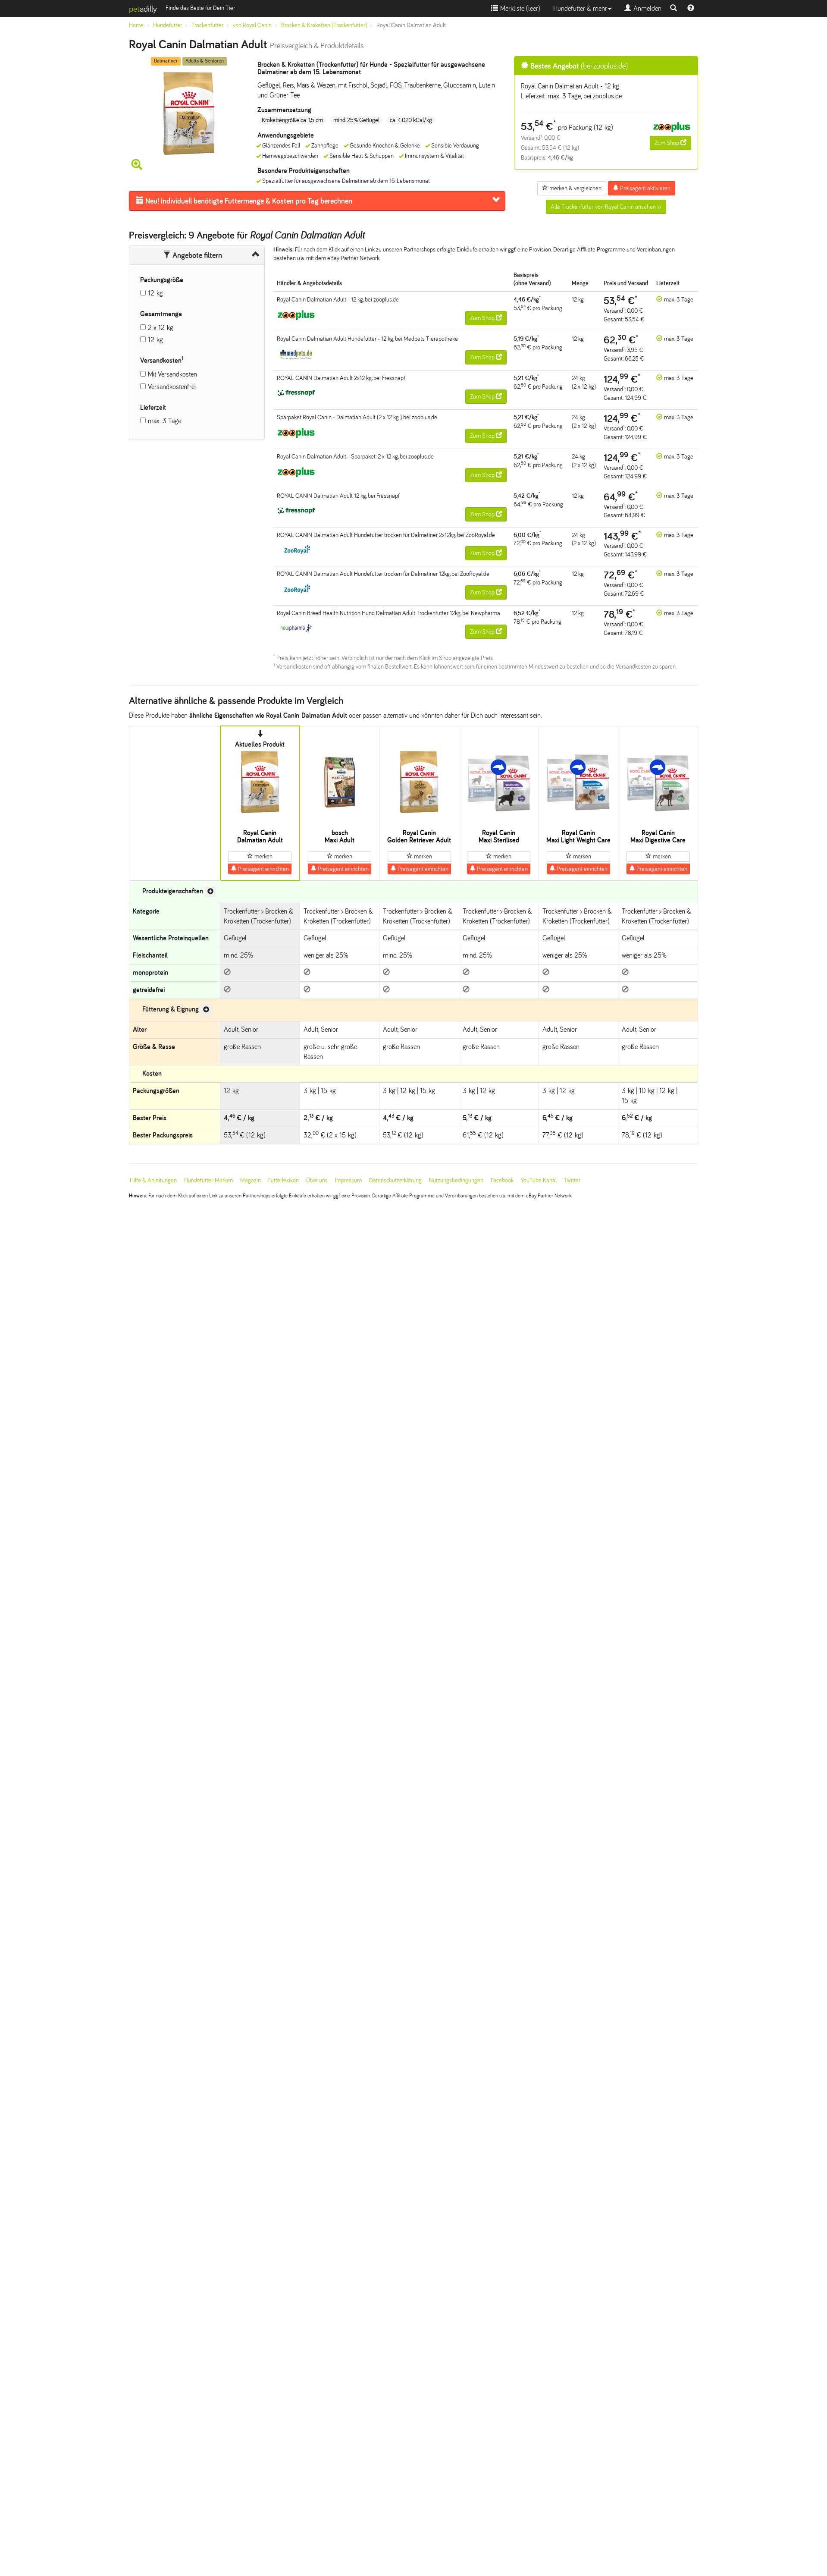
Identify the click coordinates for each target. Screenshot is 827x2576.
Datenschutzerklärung (395, 1180)
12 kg (155, 293)
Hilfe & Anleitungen (153, 1180)
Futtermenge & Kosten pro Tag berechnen (244, 201)
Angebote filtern (192, 255)
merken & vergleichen (571, 188)
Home (136, 25)
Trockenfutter (207, 25)
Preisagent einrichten (260, 868)
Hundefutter (167, 25)
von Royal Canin (252, 25)
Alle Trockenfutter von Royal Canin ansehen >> (606, 207)
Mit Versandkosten (172, 374)
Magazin (250, 1180)
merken (260, 856)
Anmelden (642, 8)
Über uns (317, 1180)
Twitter (572, 1180)
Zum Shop (670, 142)
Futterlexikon (283, 1180)
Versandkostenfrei (172, 386)
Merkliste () (515, 8)
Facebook (502, 1180)
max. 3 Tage (164, 420)
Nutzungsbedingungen (456, 1180)
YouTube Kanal (539, 1180)
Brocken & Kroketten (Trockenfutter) (324, 25)
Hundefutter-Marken (208, 1180)
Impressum (348, 1180)
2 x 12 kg (160, 327)
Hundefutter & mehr (582, 8)
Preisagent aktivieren (641, 188)
